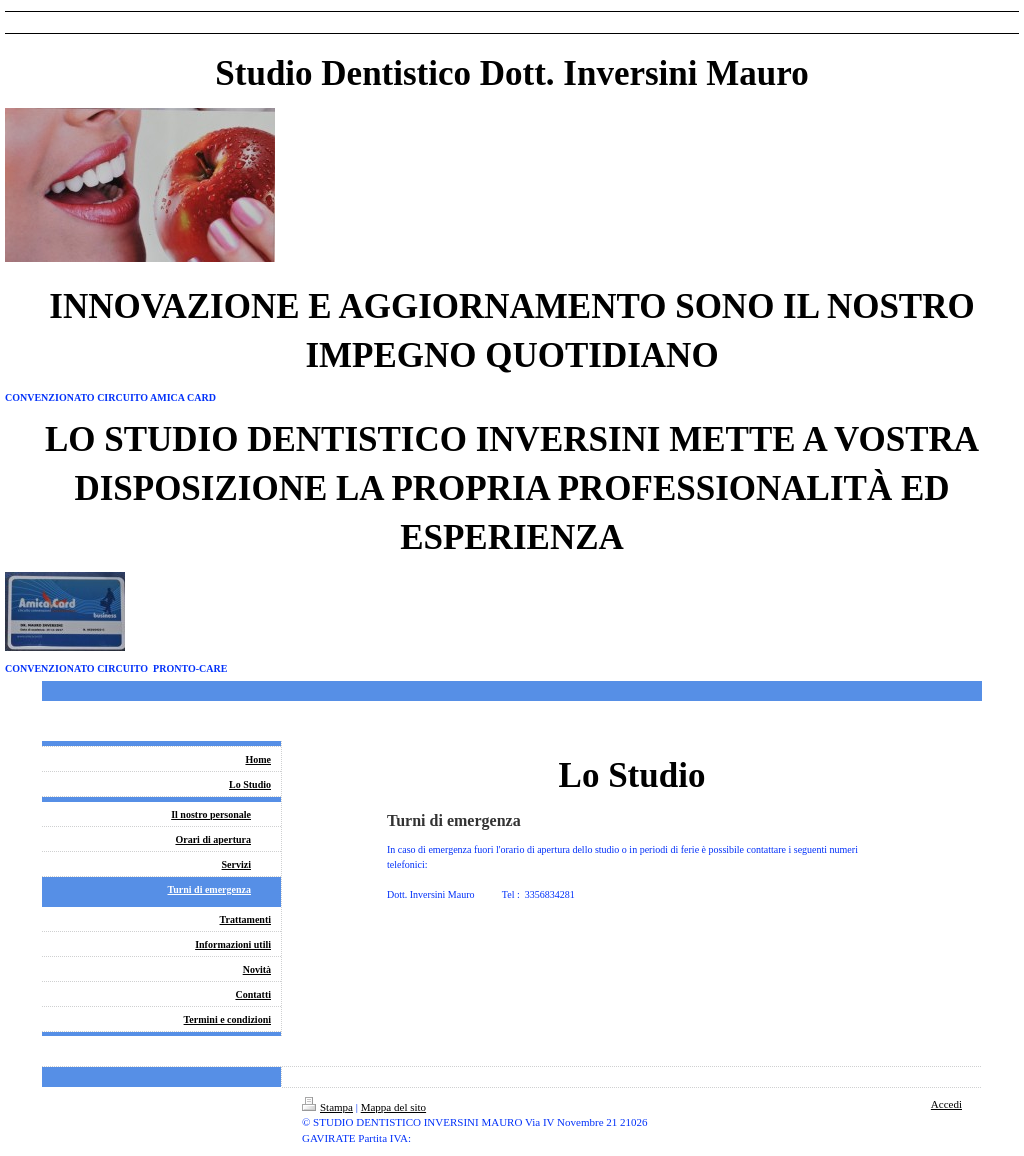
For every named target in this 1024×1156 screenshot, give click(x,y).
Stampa (327, 1107)
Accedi (946, 1104)
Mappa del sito (393, 1107)
